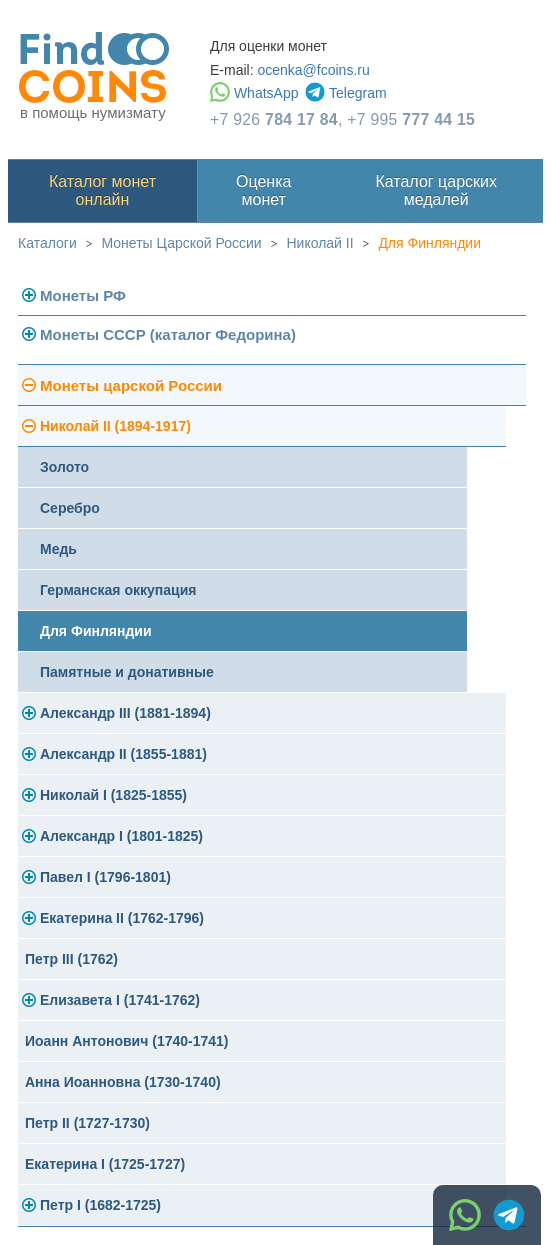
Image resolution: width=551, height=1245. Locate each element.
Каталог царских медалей (436, 190)
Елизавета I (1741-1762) (120, 1000)
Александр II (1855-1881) (123, 754)
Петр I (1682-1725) (100, 1205)
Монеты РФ (83, 295)
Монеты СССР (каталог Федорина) (168, 334)
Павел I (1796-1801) (105, 877)
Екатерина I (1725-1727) (105, 1164)
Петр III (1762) (71, 959)
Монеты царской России (131, 385)
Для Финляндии (429, 243)
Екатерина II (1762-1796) (122, 918)
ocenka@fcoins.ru (313, 70)
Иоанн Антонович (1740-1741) (127, 1041)
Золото (64, 467)
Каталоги (47, 243)
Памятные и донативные (127, 672)
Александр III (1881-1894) (125, 713)
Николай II (319, 243)
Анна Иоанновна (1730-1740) (123, 1082)
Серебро (70, 508)
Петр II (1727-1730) (87, 1123)
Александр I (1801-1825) (121, 836)
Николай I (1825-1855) (113, 795)
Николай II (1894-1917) (115, 426)
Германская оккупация (118, 590)
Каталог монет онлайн (102, 190)
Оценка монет (263, 190)
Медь (58, 549)
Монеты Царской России (182, 243)
